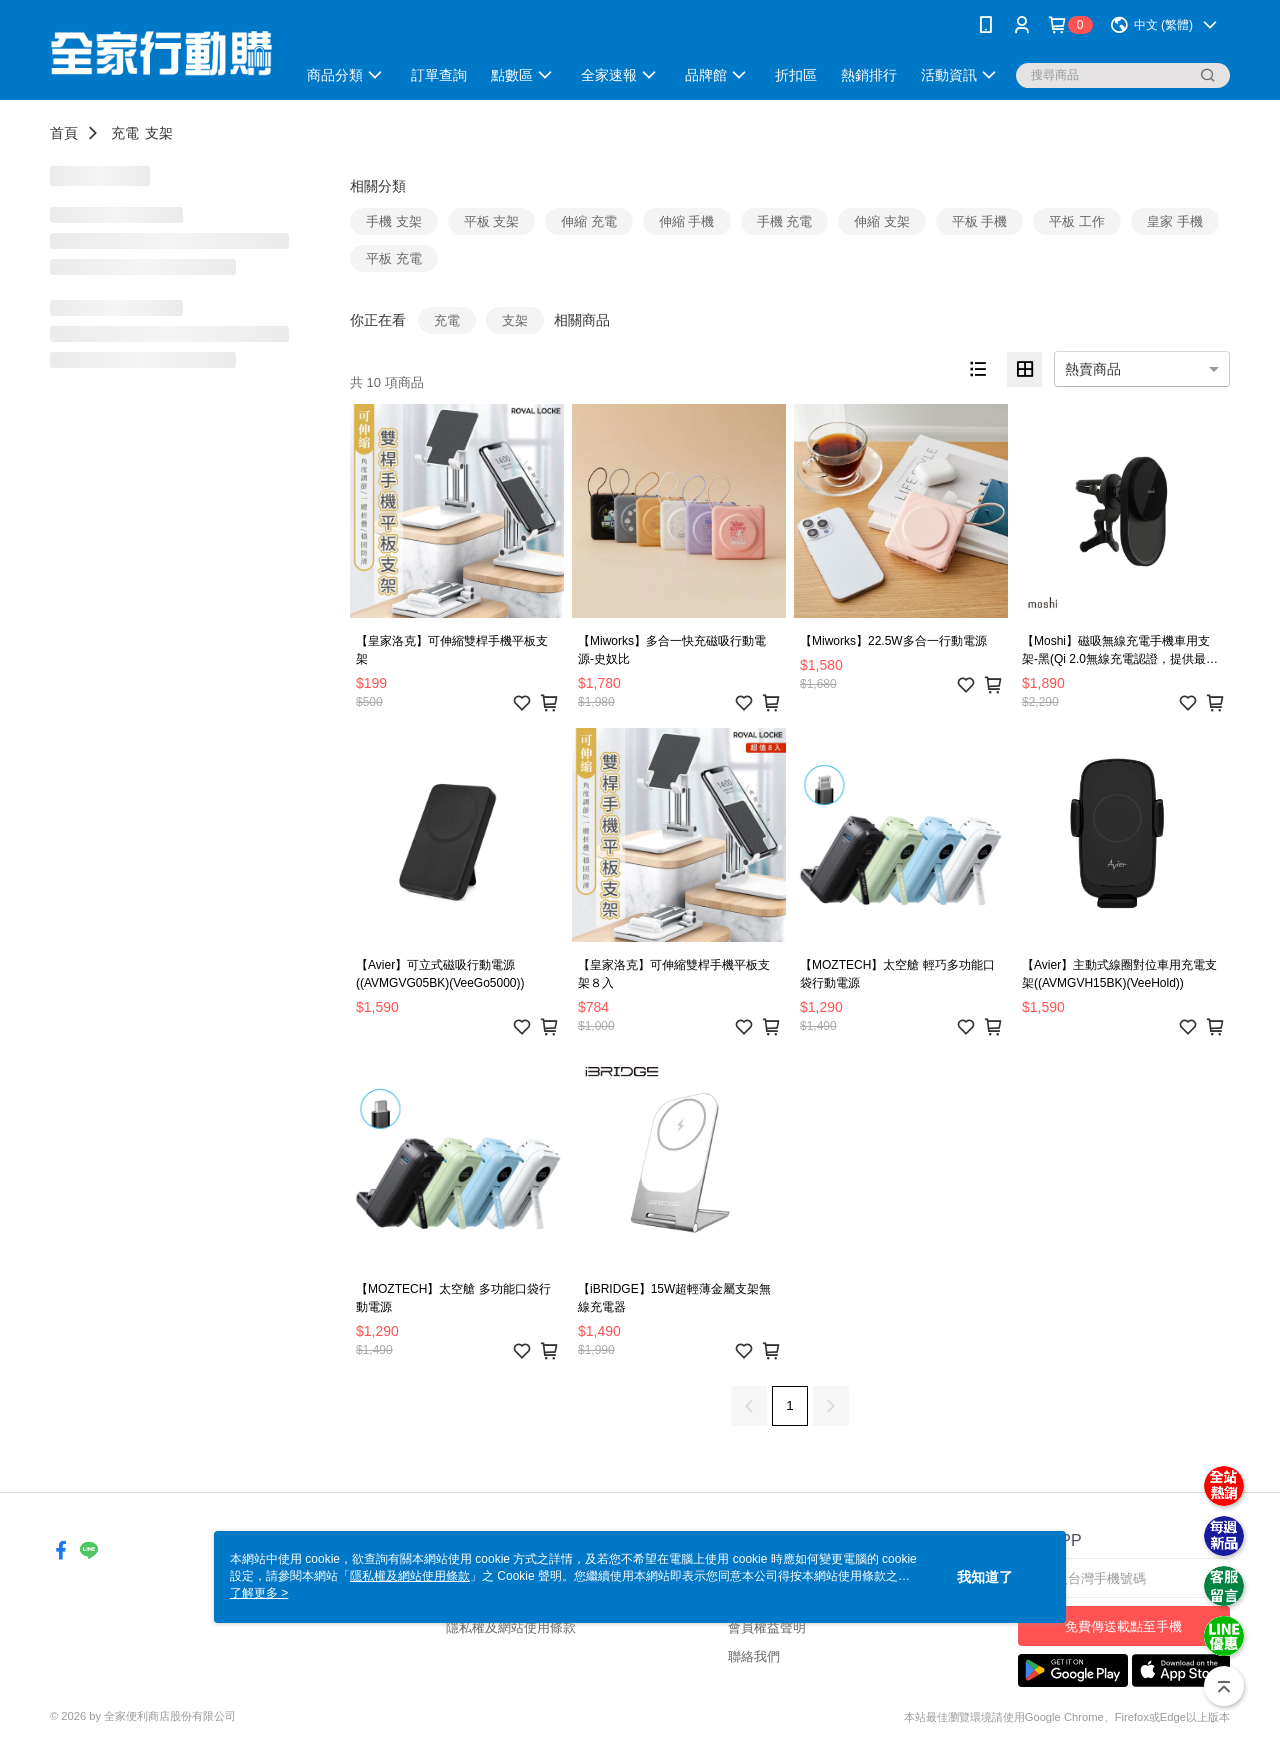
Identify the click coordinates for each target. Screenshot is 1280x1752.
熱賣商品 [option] (1093, 369)
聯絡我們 (754, 1656)
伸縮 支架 (882, 221)
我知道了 (985, 1577)
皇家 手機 (1175, 221)
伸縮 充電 (589, 221)
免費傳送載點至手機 (1123, 1626)
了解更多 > (259, 1593)
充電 (125, 133)
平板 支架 (492, 221)
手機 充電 (785, 221)
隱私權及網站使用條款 (511, 1627)
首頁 (64, 133)
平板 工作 (1077, 221)
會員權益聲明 (767, 1627)
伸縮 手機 (687, 221)
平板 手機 (980, 221)
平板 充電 (394, 258)
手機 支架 (394, 221)
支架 (159, 133)
